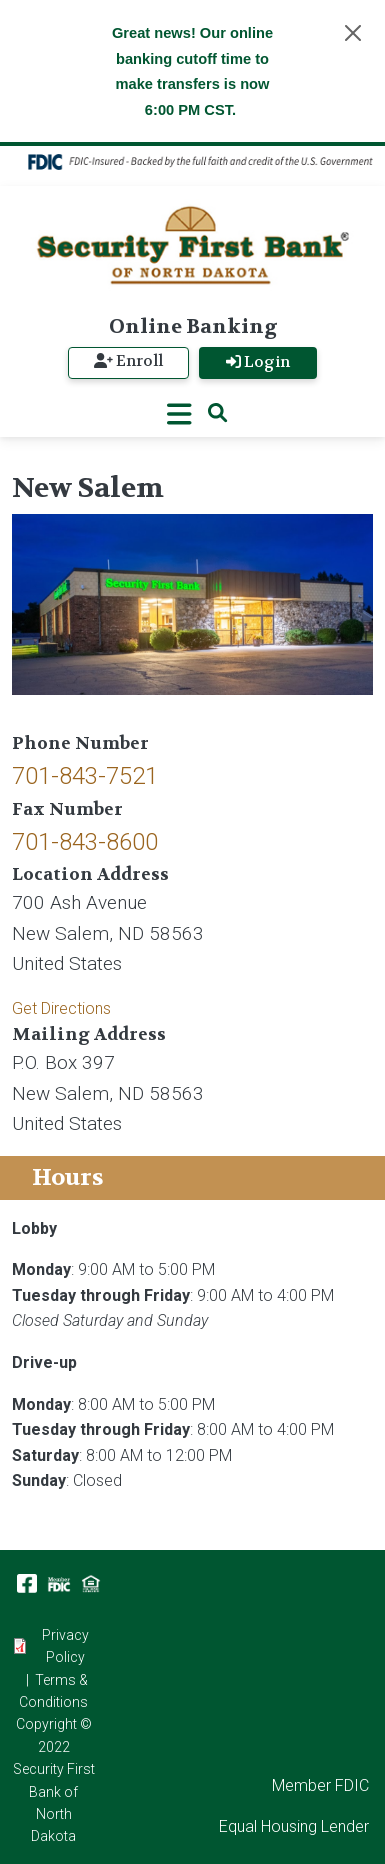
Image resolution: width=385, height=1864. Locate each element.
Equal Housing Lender (294, 1826)
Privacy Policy (65, 1646)
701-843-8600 (85, 842)
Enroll (128, 362)
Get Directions (61, 1008)
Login (258, 363)
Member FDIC (320, 1785)
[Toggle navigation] (179, 414)
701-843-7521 (85, 776)
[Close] (353, 33)
